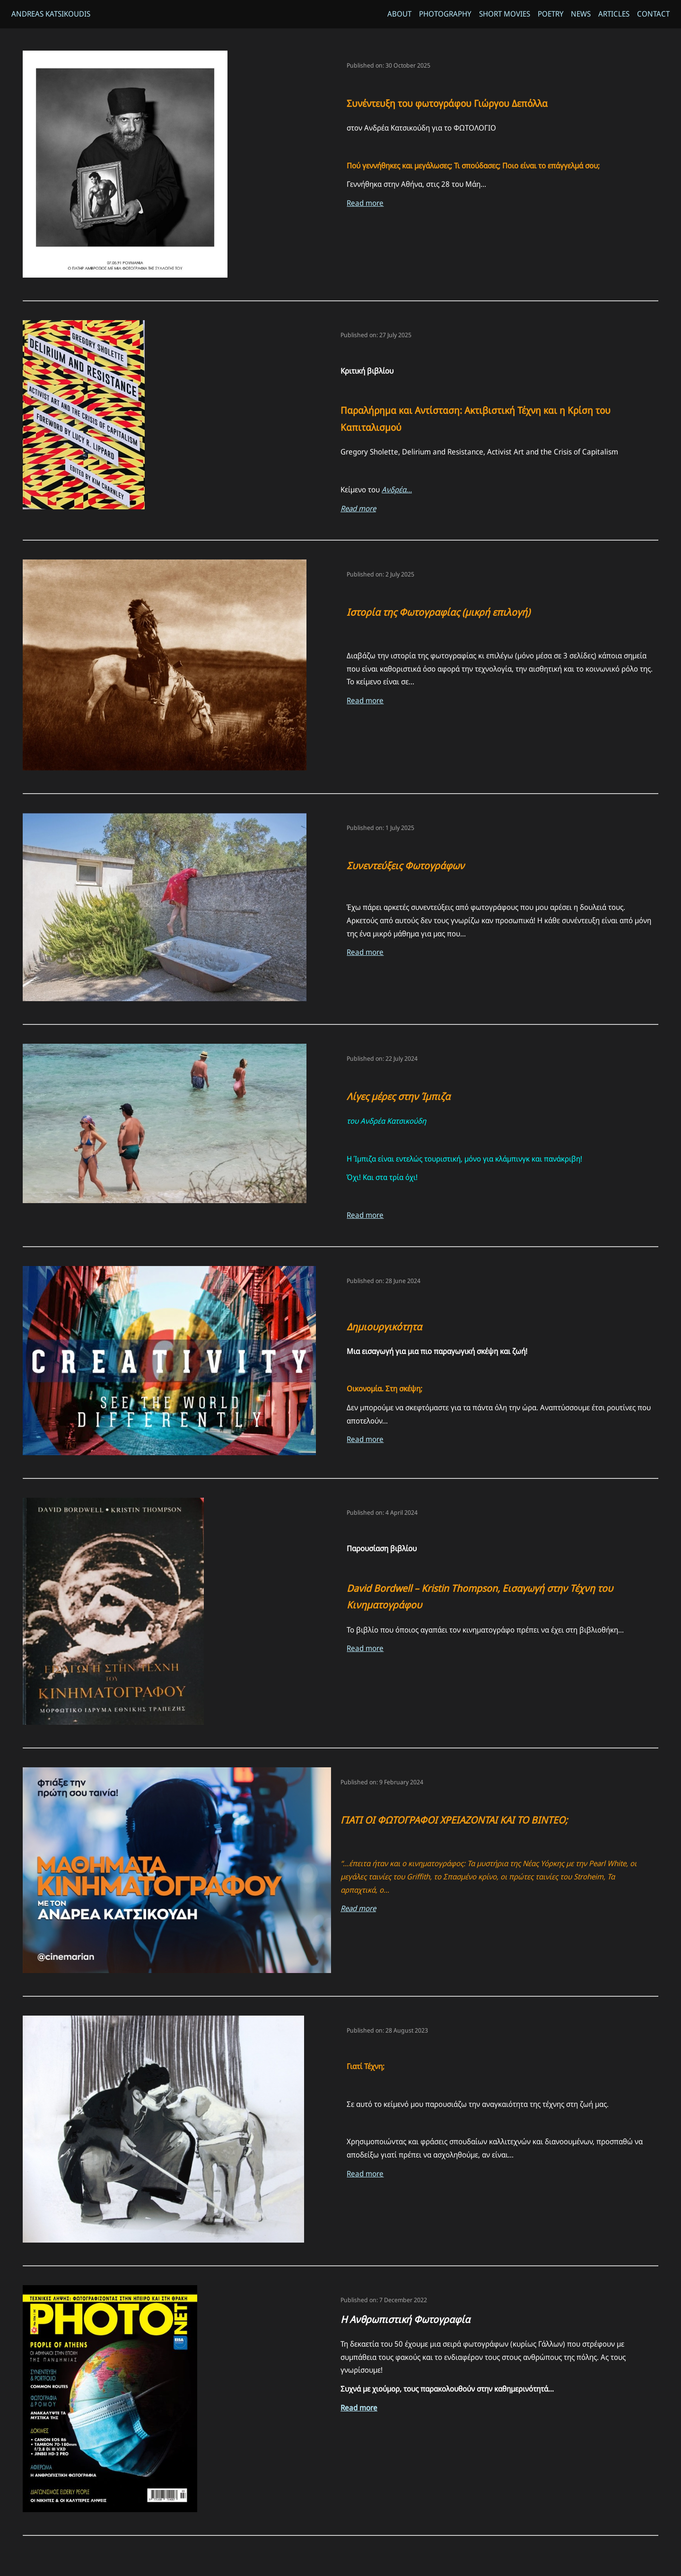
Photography (445, 14)
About (399, 14)
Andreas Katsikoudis (50, 14)
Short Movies (504, 14)
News (581, 14)
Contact (653, 14)
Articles (613, 14)
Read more (365, 205)
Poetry (550, 14)
